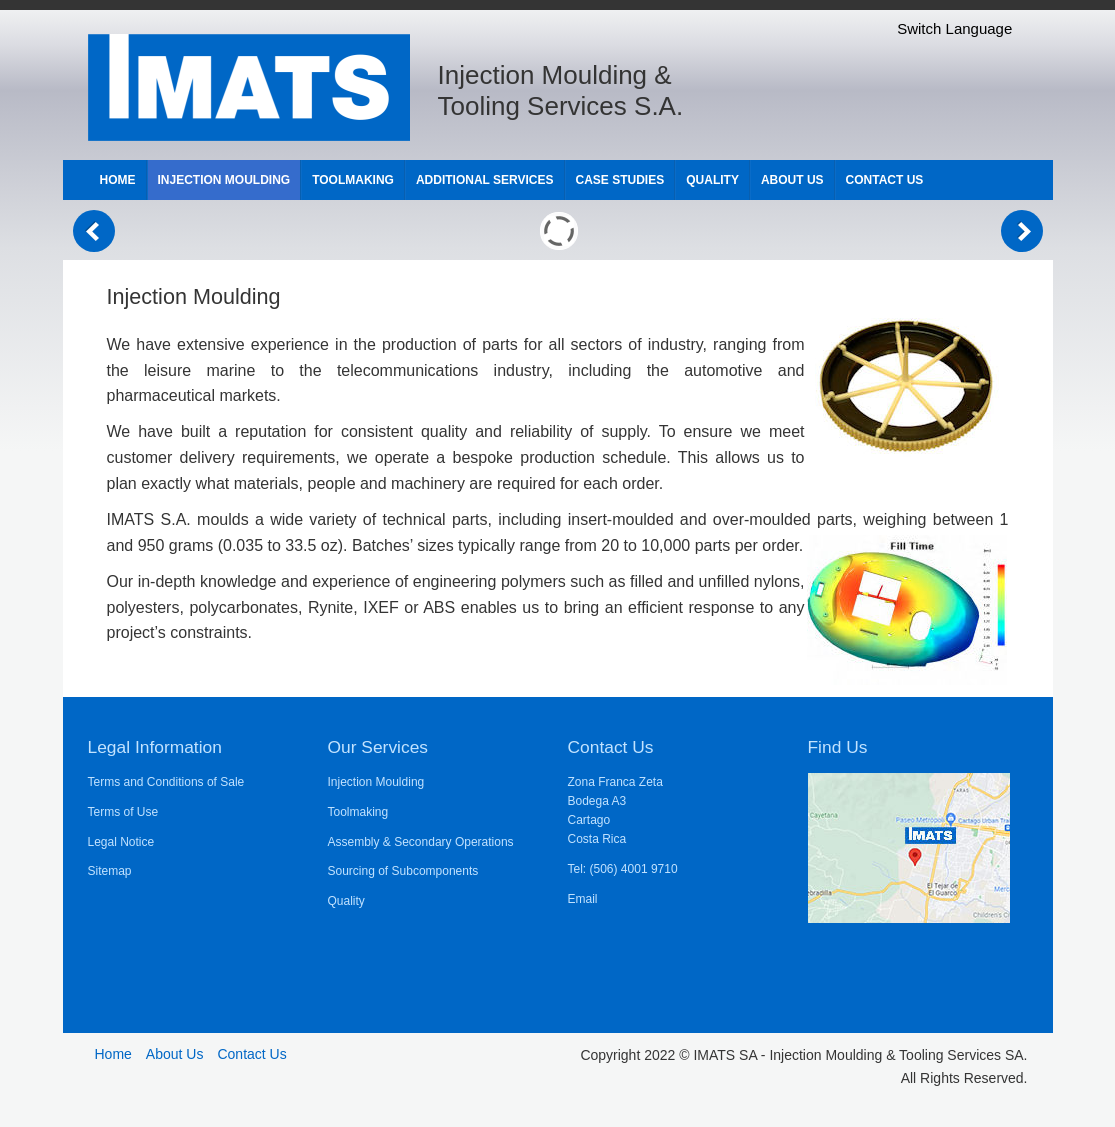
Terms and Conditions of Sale (166, 782)
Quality (346, 901)
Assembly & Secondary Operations (421, 842)
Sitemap (110, 871)
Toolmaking (358, 812)
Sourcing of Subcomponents (403, 871)
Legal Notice (121, 842)
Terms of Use (123, 812)
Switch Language (954, 28)
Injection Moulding (376, 782)
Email (583, 899)
